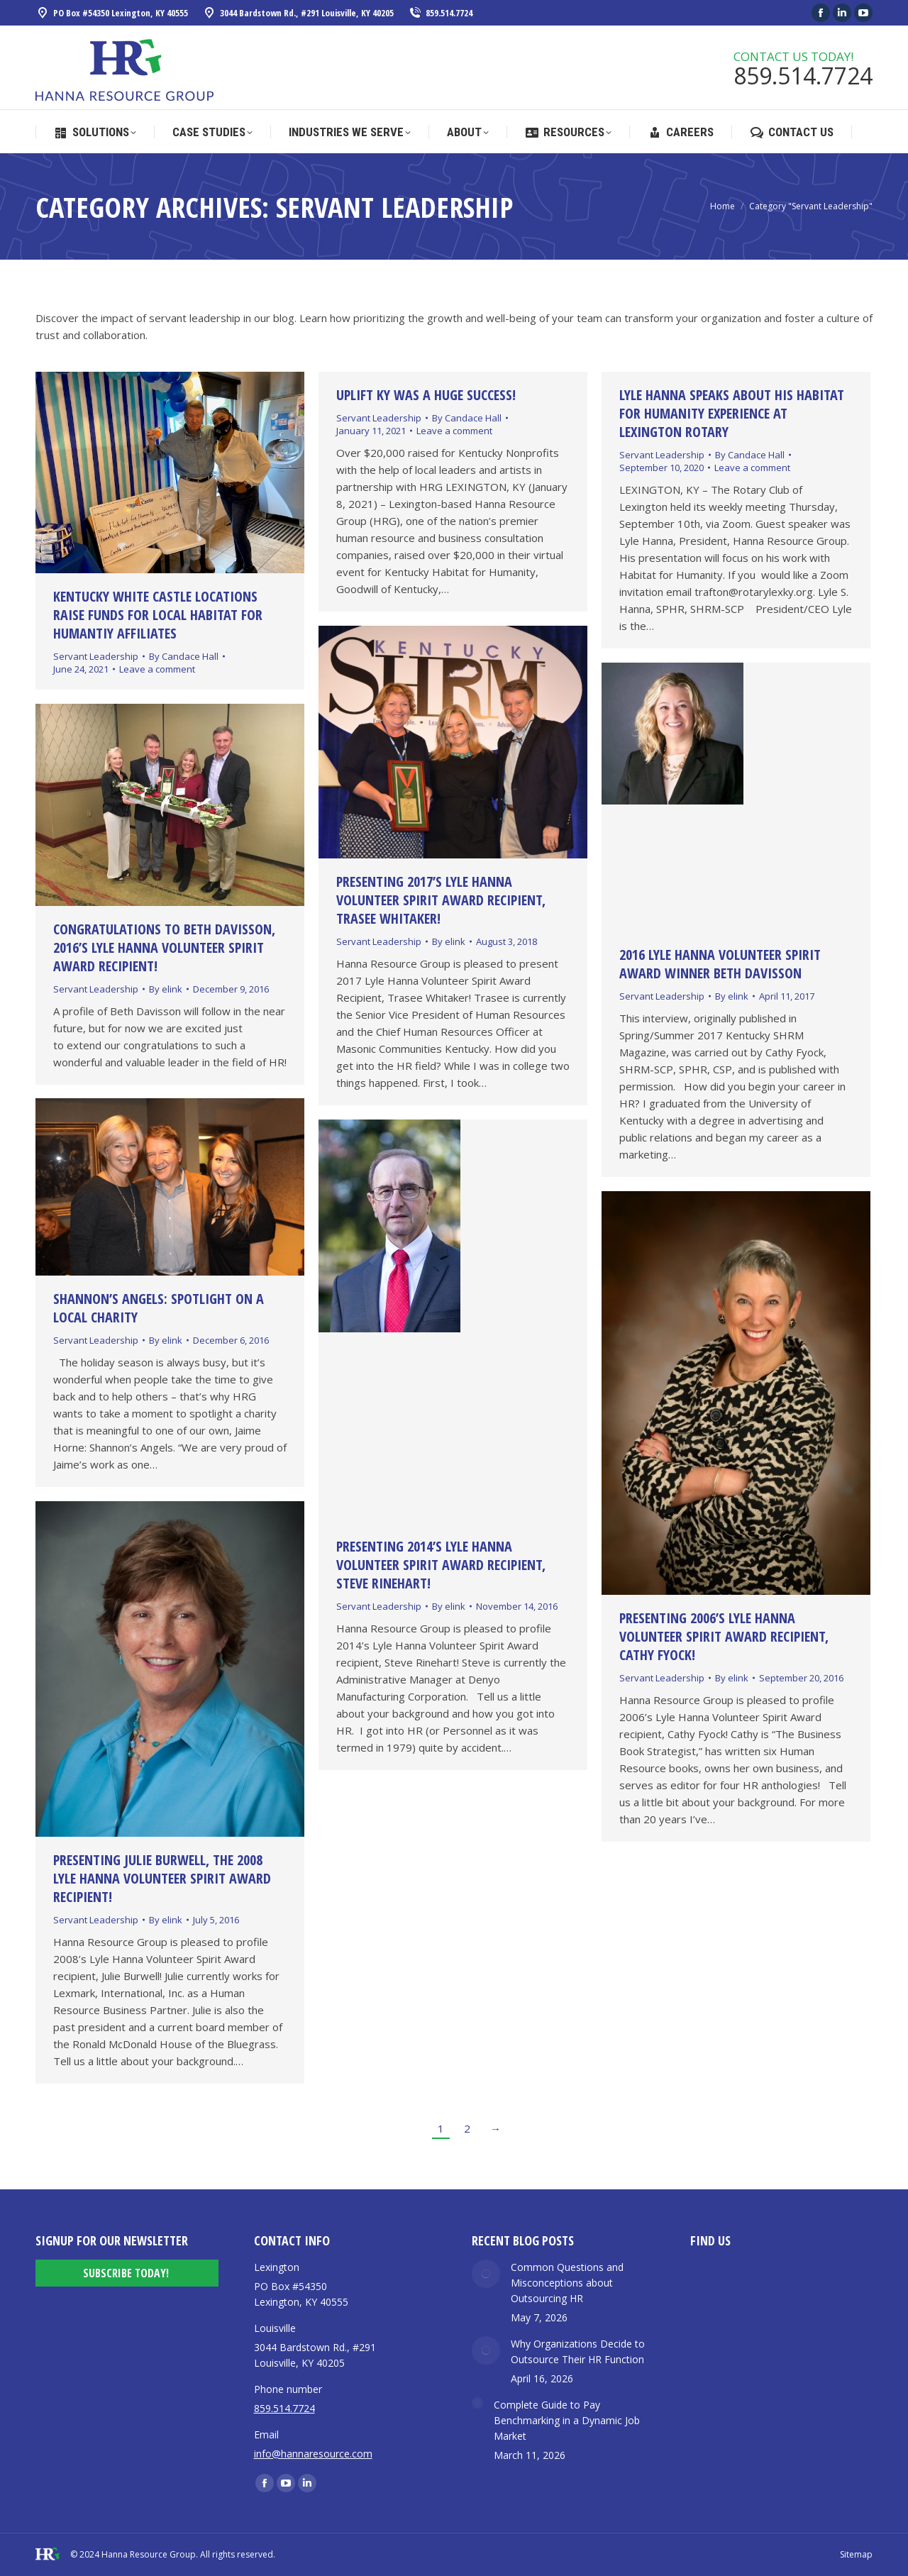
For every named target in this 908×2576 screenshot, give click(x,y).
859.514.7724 (440, 13)
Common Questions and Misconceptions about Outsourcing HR (567, 2282)
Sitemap (856, 2554)
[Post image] (486, 2274)
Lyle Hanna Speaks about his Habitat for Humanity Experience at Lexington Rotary (731, 413)
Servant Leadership (95, 656)
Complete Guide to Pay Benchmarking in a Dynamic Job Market (567, 2420)
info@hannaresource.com (313, 2453)
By (183, 656)
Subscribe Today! (126, 2273)
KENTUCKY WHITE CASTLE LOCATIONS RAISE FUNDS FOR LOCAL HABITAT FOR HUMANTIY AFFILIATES (157, 615)
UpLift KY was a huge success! (426, 394)
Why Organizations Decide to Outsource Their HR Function (578, 2351)
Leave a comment (157, 669)
